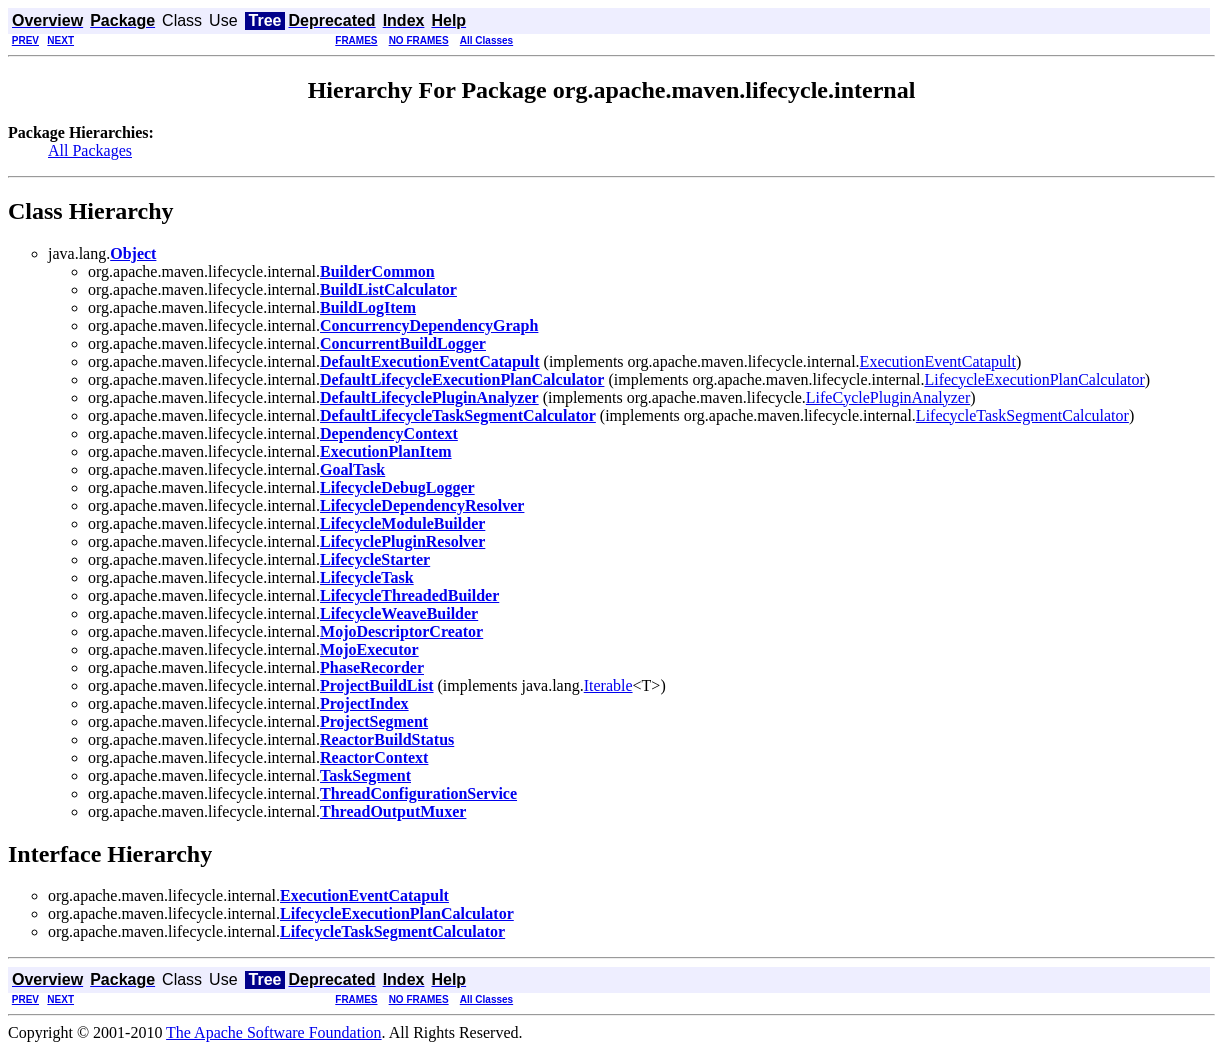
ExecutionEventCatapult (938, 361)
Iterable (608, 685)
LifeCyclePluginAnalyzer (888, 397)
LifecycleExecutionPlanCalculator (1034, 379)
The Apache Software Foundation (274, 1032)
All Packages (90, 150)
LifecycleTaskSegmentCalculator (1022, 415)
